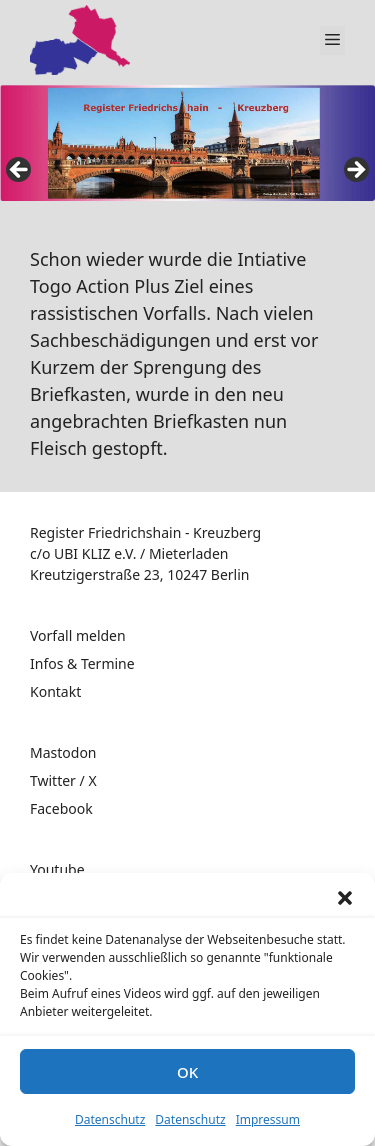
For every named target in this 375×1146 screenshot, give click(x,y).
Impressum (268, 1119)
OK (187, 1072)
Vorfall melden (78, 635)
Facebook (61, 808)
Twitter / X (63, 780)
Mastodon (63, 752)
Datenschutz (110, 1119)
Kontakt (55, 691)
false (20, 171)
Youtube (57, 869)
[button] (345, 898)
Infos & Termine (82, 663)
